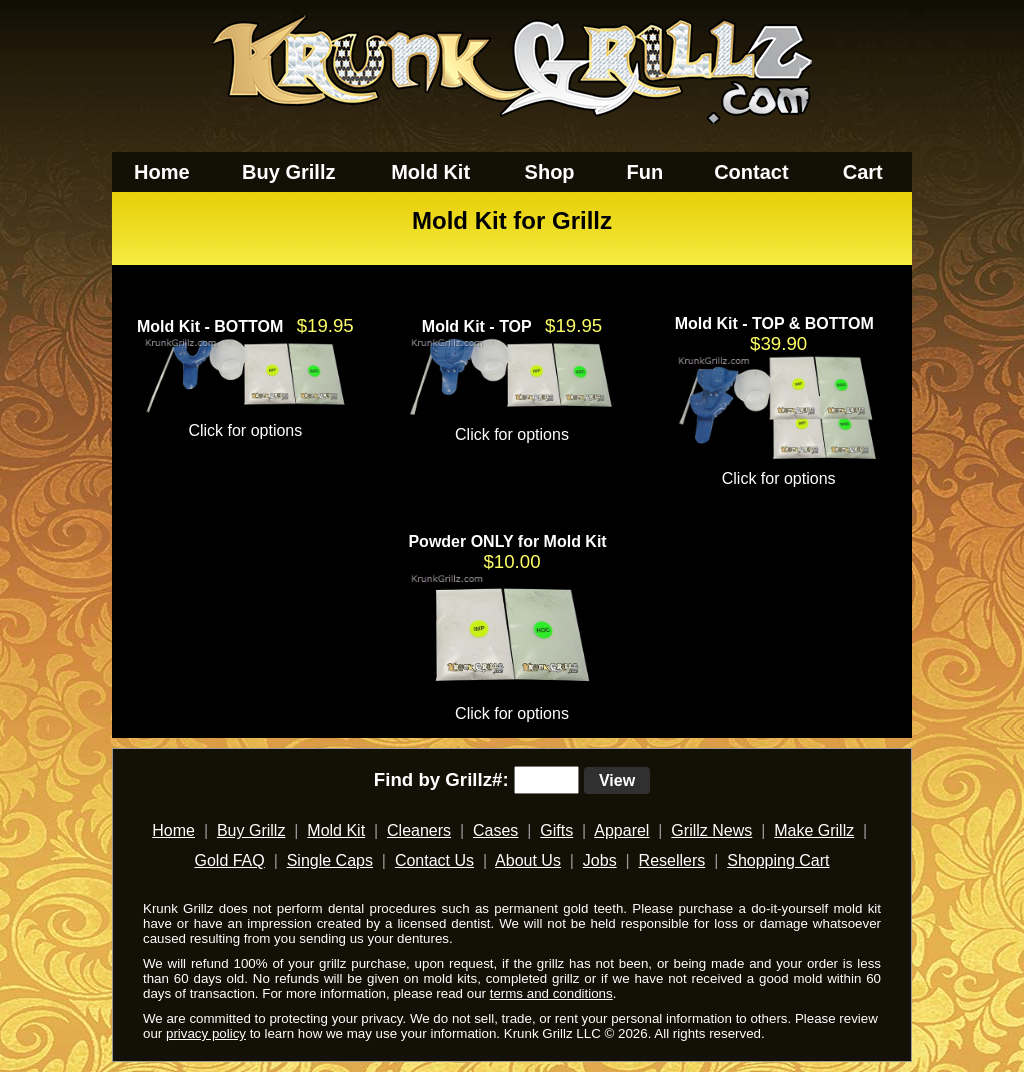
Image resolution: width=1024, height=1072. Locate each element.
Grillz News (711, 830)
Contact (751, 172)
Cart (863, 172)
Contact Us (434, 860)
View (617, 780)
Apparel (621, 830)
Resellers (672, 860)
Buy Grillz (288, 172)
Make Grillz (814, 830)
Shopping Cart (778, 860)
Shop (550, 172)
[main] (512, 465)
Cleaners (419, 830)
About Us (528, 860)
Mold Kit (430, 172)
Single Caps (330, 860)
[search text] (546, 780)
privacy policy (206, 1033)
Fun (645, 172)
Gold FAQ (229, 860)
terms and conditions (551, 993)
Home (162, 172)
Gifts (556, 830)
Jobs (600, 860)
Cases (495, 830)
